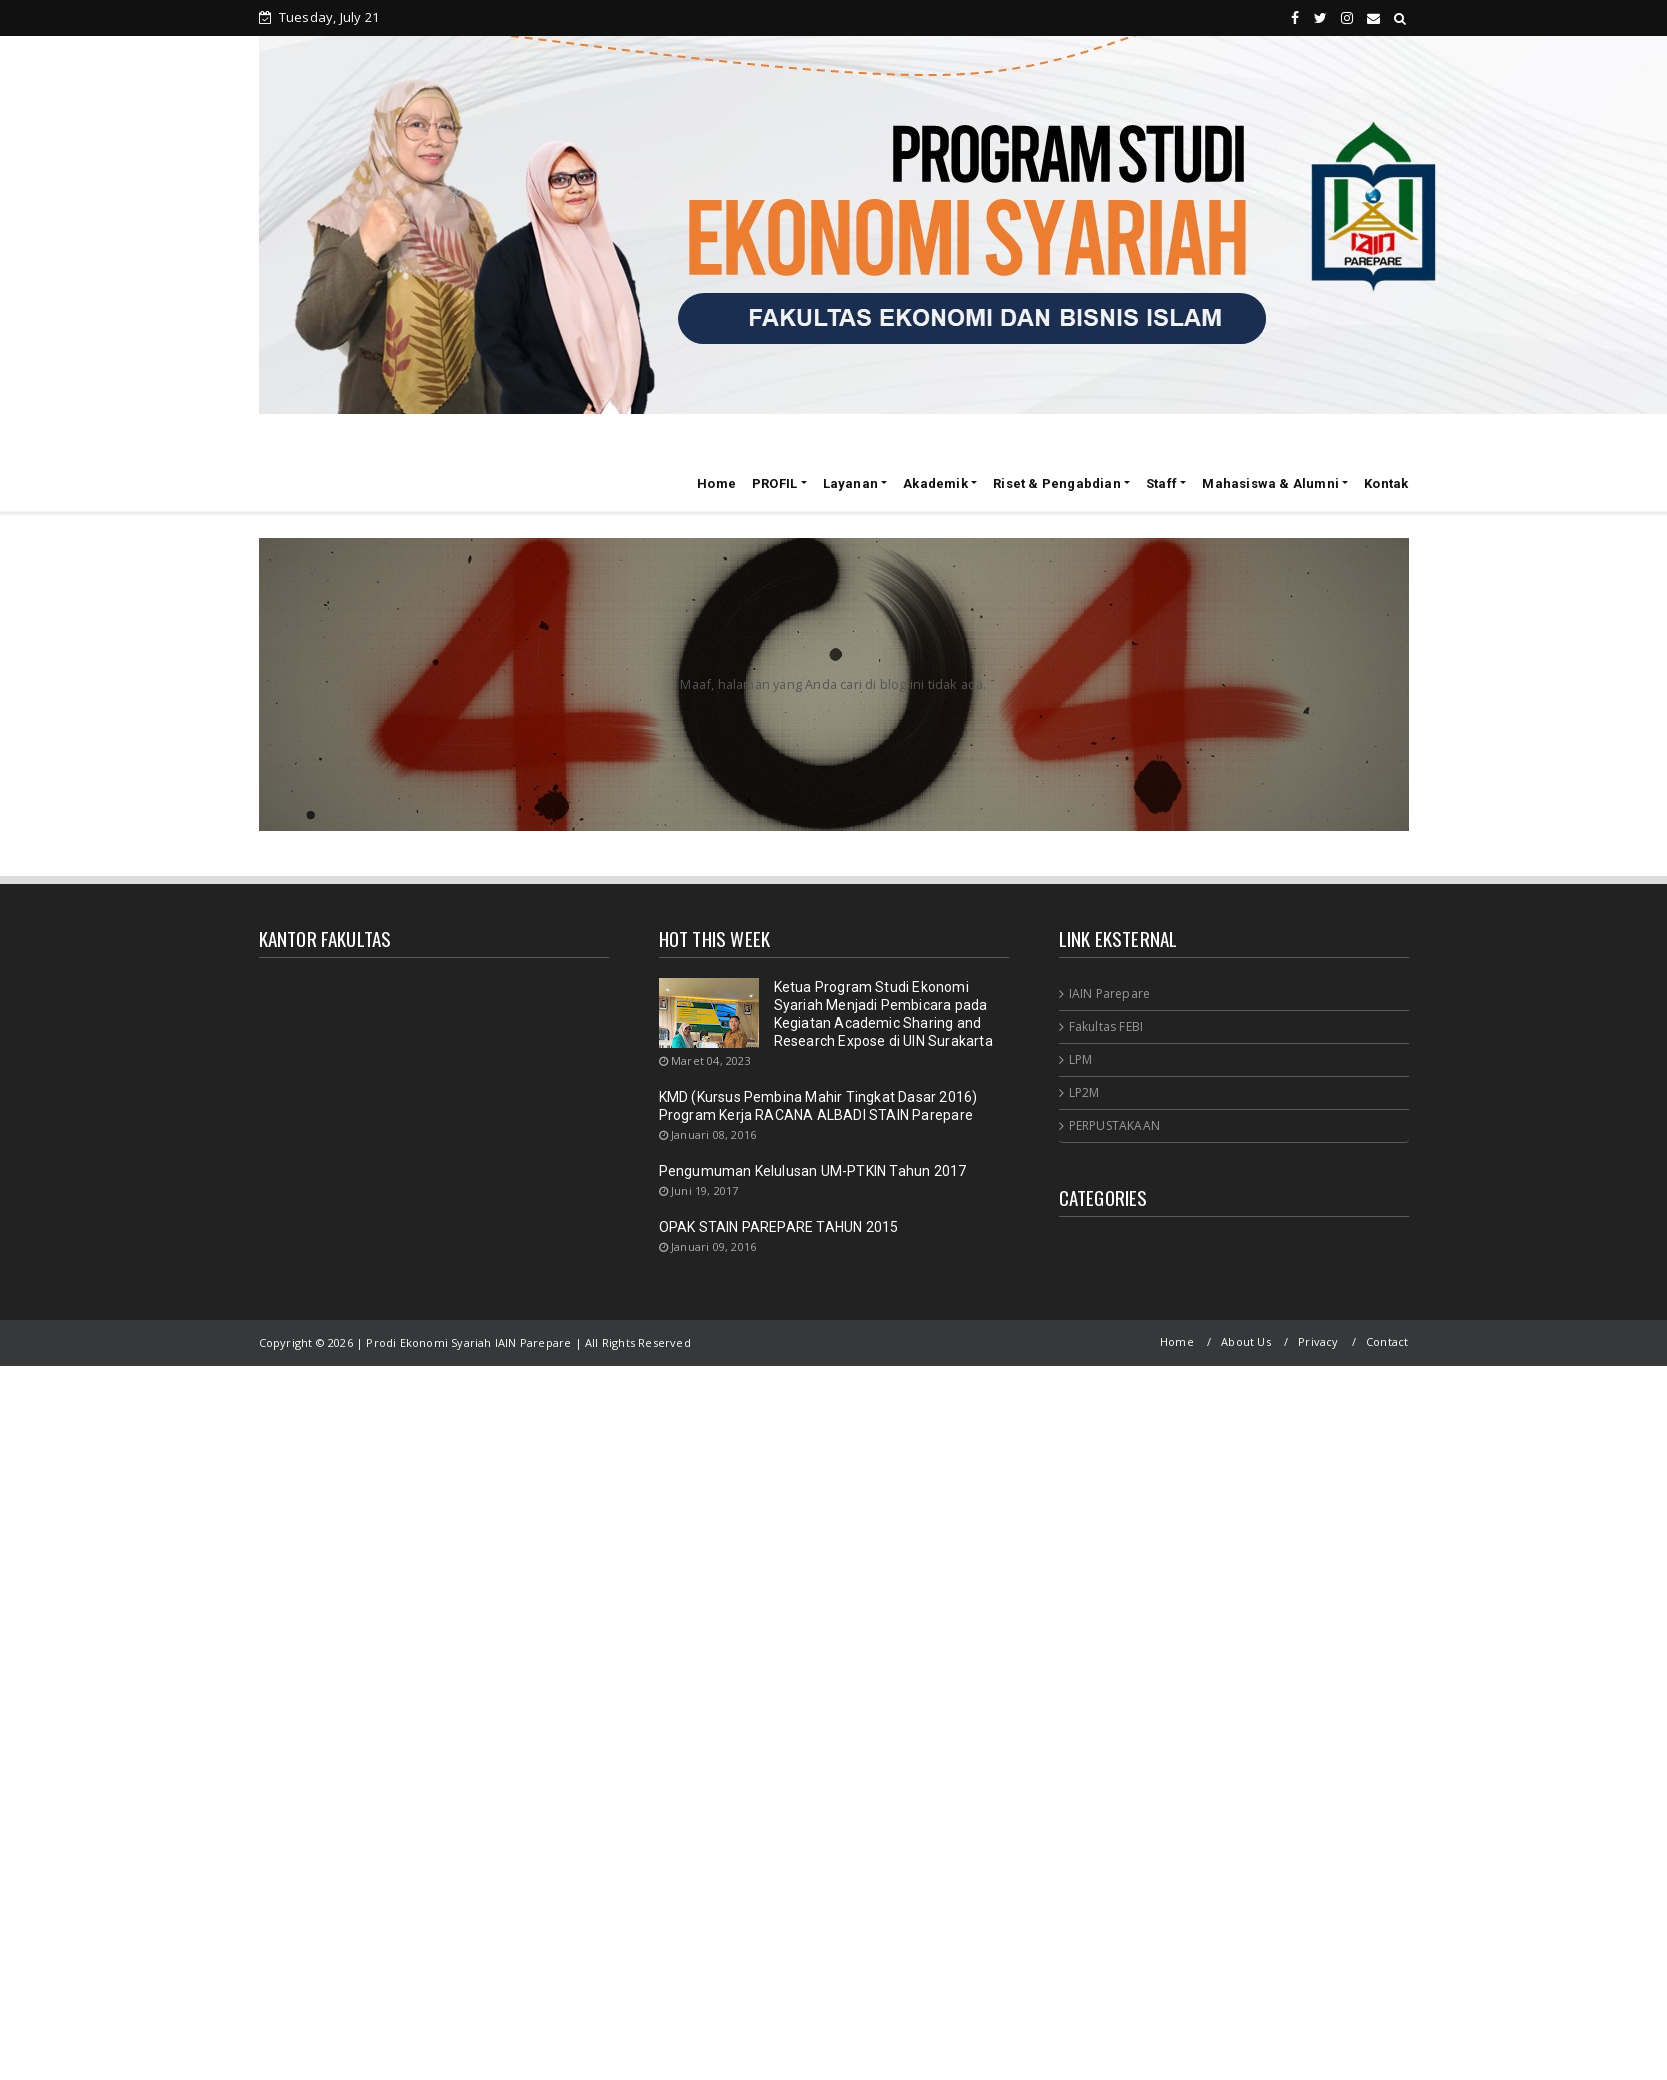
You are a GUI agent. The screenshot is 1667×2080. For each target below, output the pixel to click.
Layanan (850, 483)
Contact (1387, 1341)
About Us (1246, 1341)
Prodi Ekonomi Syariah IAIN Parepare (429, 480)
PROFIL (774, 483)
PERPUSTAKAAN (1114, 1125)
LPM (1081, 1059)
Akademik (935, 483)
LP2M (1084, 1092)
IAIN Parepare (1110, 993)
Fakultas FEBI (1106, 1026)
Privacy (1318, 1341)
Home (716, 483)
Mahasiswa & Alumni (1270, 483)
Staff (1161, 483)
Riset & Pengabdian (1057, 483)
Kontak (1386, 483)
